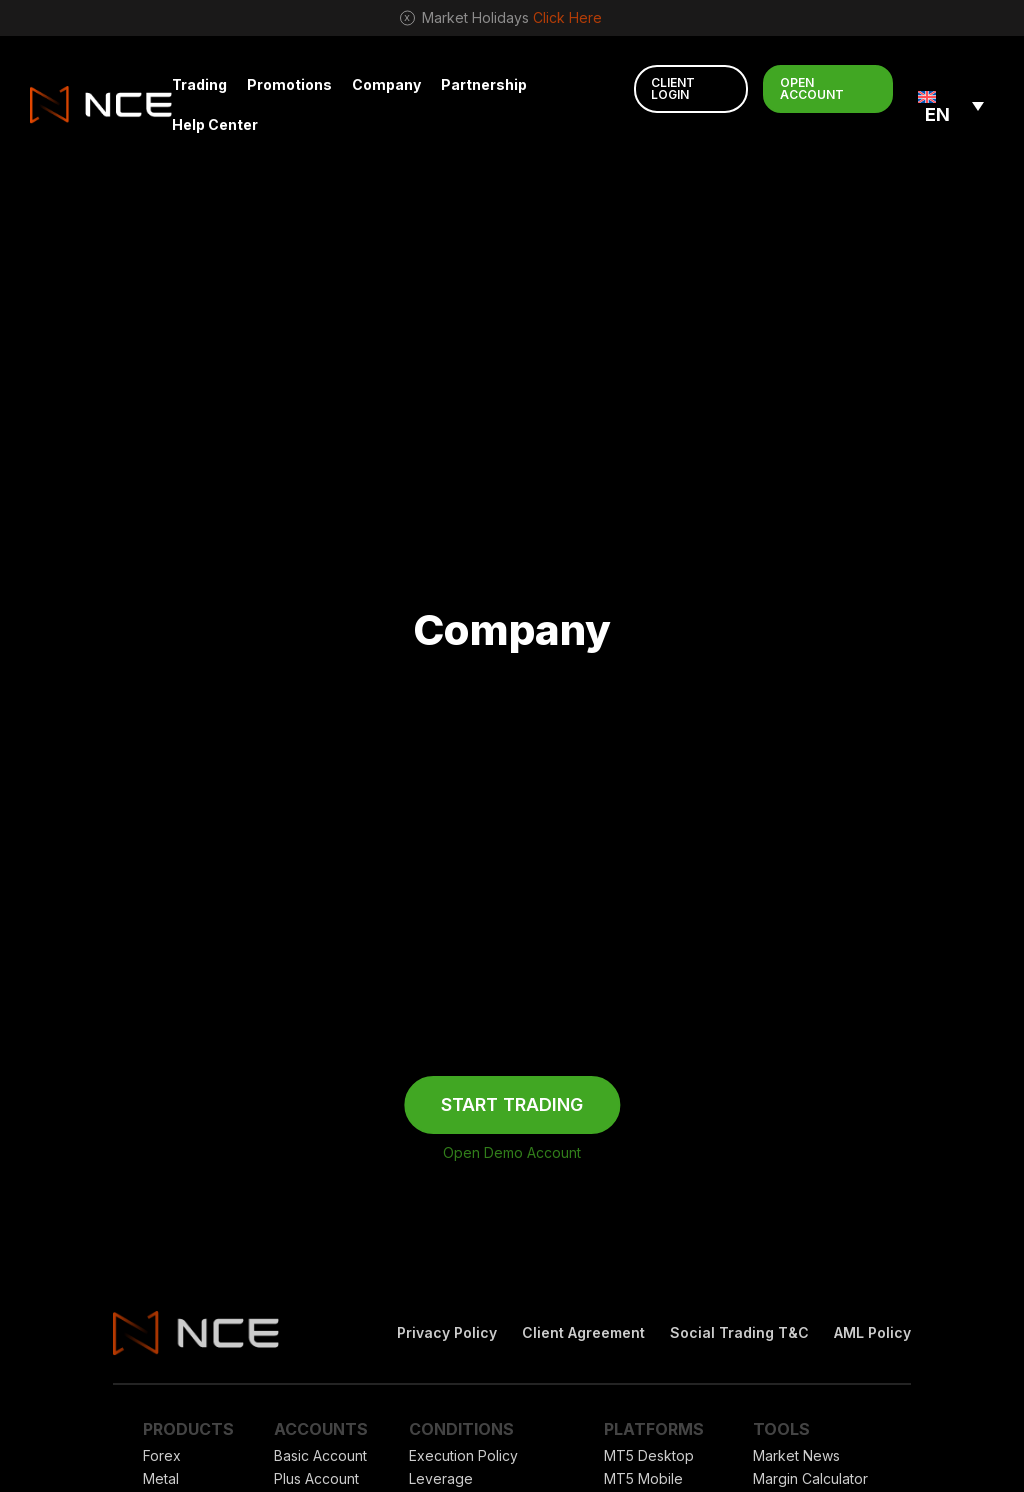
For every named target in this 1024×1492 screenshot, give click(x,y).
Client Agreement (583, 1332)
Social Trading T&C (739, 1332)
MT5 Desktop (649, 1455)
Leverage (441, 1478)
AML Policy (872, 1332)
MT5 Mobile (643, 1478)
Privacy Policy (447, 1332)
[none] (951, 104)
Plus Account (316, 1478)
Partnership (484, 84)
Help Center (215, 124)
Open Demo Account (512, 1152)
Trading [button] (199, 84)
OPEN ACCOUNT (812, 88)
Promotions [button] (289, 84)
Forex (162, 1455)
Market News (796, 1455)
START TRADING (512, 1104)
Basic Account (320, 1455)
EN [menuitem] (937, 114)
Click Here (567, 17)
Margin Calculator (810, 1478)
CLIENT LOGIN (673, 88)
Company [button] (386, 84)
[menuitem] (951, 104)
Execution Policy (463, 1455)
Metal (161, 1478)
